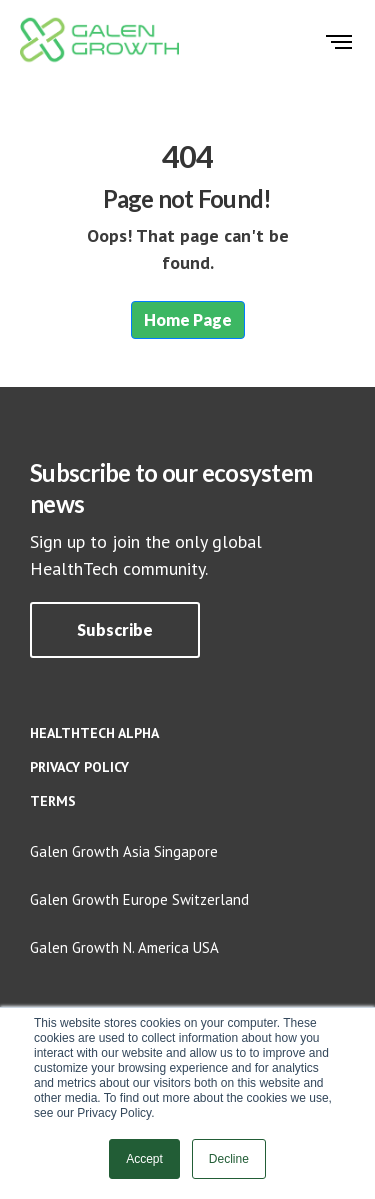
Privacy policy (79, 767)
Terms (53, 801)
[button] (115, 630)
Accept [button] (144, 1159)
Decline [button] (229, 1159)
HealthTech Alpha (94, 733)
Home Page (188, 319)
